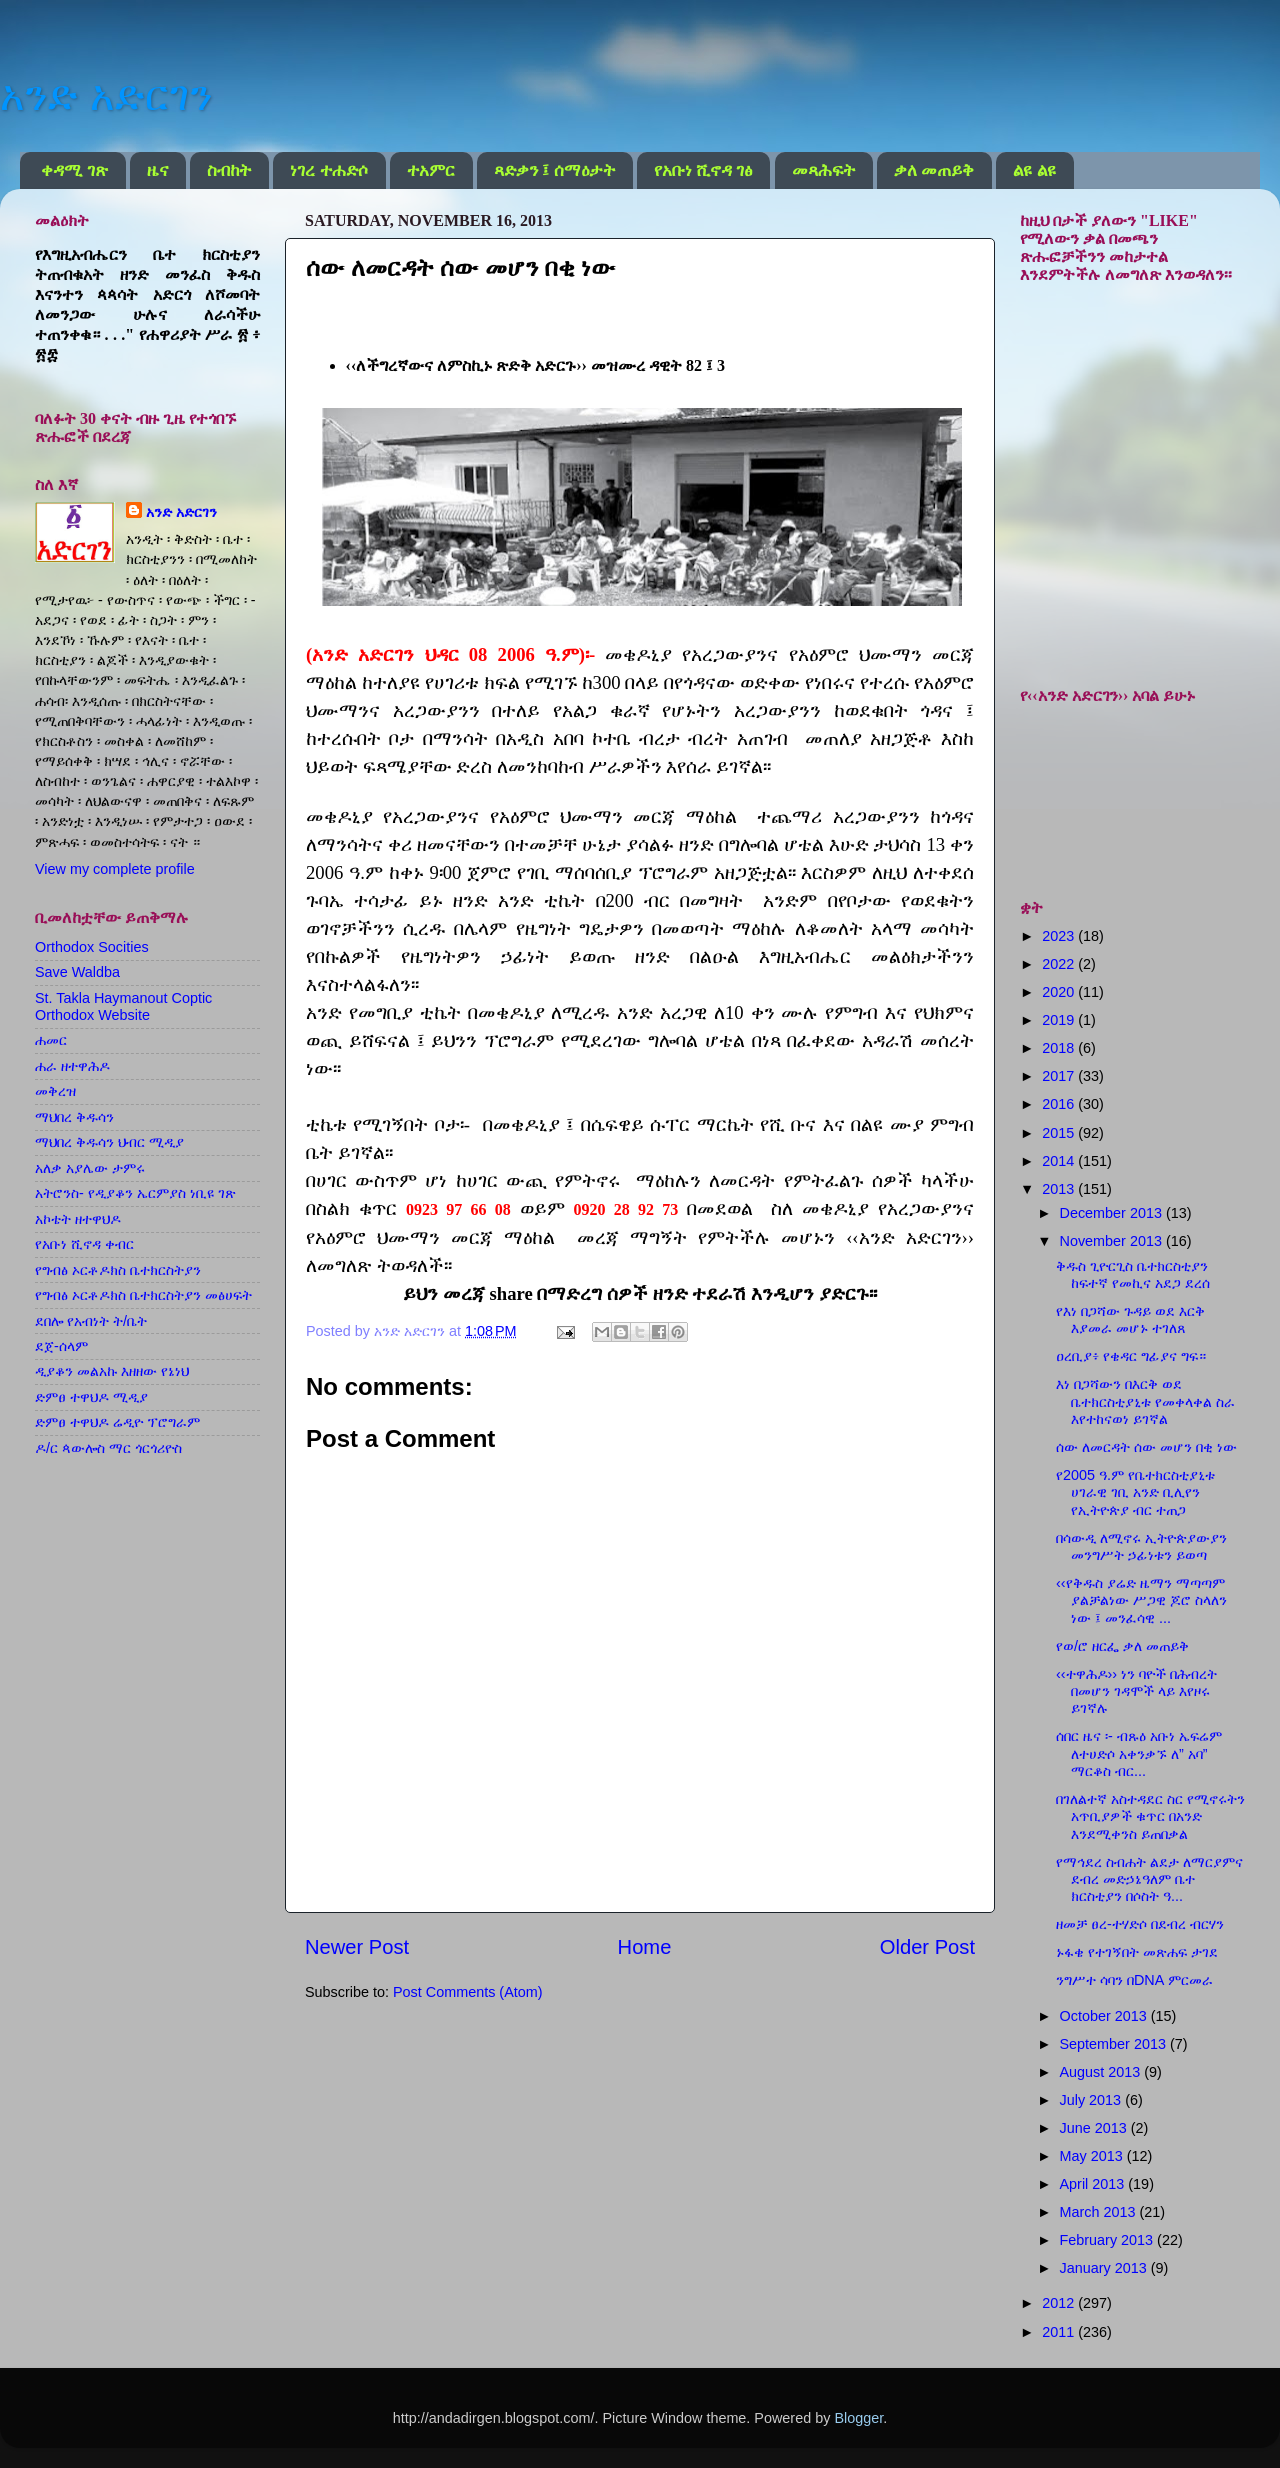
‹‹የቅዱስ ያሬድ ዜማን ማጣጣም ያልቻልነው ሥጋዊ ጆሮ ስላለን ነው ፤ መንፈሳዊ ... (1141, 1600)
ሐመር (51, 1040)
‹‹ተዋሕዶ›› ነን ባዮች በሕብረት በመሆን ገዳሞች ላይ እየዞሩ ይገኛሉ (1136, 1691)
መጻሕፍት (823, 170)
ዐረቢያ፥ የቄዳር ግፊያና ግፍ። (1131, 1356)
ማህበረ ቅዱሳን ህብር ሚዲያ (109, 1142)
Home (645, 1947)
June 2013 (1095, 2128)
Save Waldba (77, 972)
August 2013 (1102, 2072)
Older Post (927, 1947)
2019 (1060, 1020)
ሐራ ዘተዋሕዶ (72, 1066)
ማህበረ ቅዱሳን (74, 1117)
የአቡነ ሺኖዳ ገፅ (703, 170)
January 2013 (1105, 2268)
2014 (1060, 1161)
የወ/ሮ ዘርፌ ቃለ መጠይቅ (1122, 1646)
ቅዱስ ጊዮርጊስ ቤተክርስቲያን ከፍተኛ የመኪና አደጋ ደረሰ (1133, 1274)
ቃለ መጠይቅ (934, 170)
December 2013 (1113, 1213)
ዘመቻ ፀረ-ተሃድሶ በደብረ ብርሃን (1140, 1924)
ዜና (157, 170)
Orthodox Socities (92, 947)
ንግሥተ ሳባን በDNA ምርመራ (1134, 1980)
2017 (1060, 1076)
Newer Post (357, 1947)
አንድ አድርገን (106, 95)
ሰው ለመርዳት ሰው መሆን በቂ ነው (1146, 1447)
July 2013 (1093, 2100)
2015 (1060, 1133)
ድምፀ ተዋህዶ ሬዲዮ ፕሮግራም (117, 1422)
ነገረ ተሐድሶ (328, 170)
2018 (1060, 1048)
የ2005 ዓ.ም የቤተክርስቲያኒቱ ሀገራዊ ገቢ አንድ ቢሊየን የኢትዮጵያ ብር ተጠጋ (1135, 1492)
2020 (1060, 992)
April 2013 (1094, 2184)
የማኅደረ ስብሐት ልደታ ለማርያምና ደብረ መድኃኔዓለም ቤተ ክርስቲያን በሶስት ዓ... (1149, 1879)
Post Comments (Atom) (468, 1992)
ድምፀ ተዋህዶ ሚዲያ (91, 1397)
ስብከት (229, 170)
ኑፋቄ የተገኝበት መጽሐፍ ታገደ (1137, 1952)
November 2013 (1113, 1241)
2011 (1060, 2332)
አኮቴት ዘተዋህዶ (78, 1219)
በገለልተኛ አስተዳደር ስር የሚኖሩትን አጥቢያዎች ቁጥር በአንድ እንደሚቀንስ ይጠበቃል (1150, 1816)
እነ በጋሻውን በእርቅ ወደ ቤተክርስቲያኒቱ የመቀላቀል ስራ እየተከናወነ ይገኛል (1145, 1401)
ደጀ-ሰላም (61, 1346)
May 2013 (1093, 2156)
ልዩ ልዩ (1034, 170)
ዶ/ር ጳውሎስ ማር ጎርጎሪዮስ (108, 1448)
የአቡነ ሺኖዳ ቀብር (84, 1244)
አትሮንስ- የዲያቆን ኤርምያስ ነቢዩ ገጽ (135, 1193)
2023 (1060, 936)
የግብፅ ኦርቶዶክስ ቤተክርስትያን (118, 1270)
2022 (1060, 964)
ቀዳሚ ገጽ (74, 170)
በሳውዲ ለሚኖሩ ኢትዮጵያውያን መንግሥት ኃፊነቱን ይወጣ (1141, 1546)
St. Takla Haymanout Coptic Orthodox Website (123, 1006)
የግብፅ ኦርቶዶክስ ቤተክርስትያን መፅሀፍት (143, 1295)
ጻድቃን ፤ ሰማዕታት (554, 170)
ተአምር (431, 170)
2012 (1060, 2303)
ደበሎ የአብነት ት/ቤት (91, 1321)
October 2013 (1105, 2016)
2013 (1060, 1189)
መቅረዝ (55, 1091)
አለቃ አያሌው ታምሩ (90, 1168)
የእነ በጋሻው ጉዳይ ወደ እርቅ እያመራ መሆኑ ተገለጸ (1130, 1319)
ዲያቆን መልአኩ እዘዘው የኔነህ (112, 1371)
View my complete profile (115, 869)
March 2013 (1100, 2212)
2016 (1060, 1104)
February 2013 (1109, 2240)
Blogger (858, 2418)
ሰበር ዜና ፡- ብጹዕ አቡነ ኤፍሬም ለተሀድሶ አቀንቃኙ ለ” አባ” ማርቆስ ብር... (1139, 1753)
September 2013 (1115, 2044)
